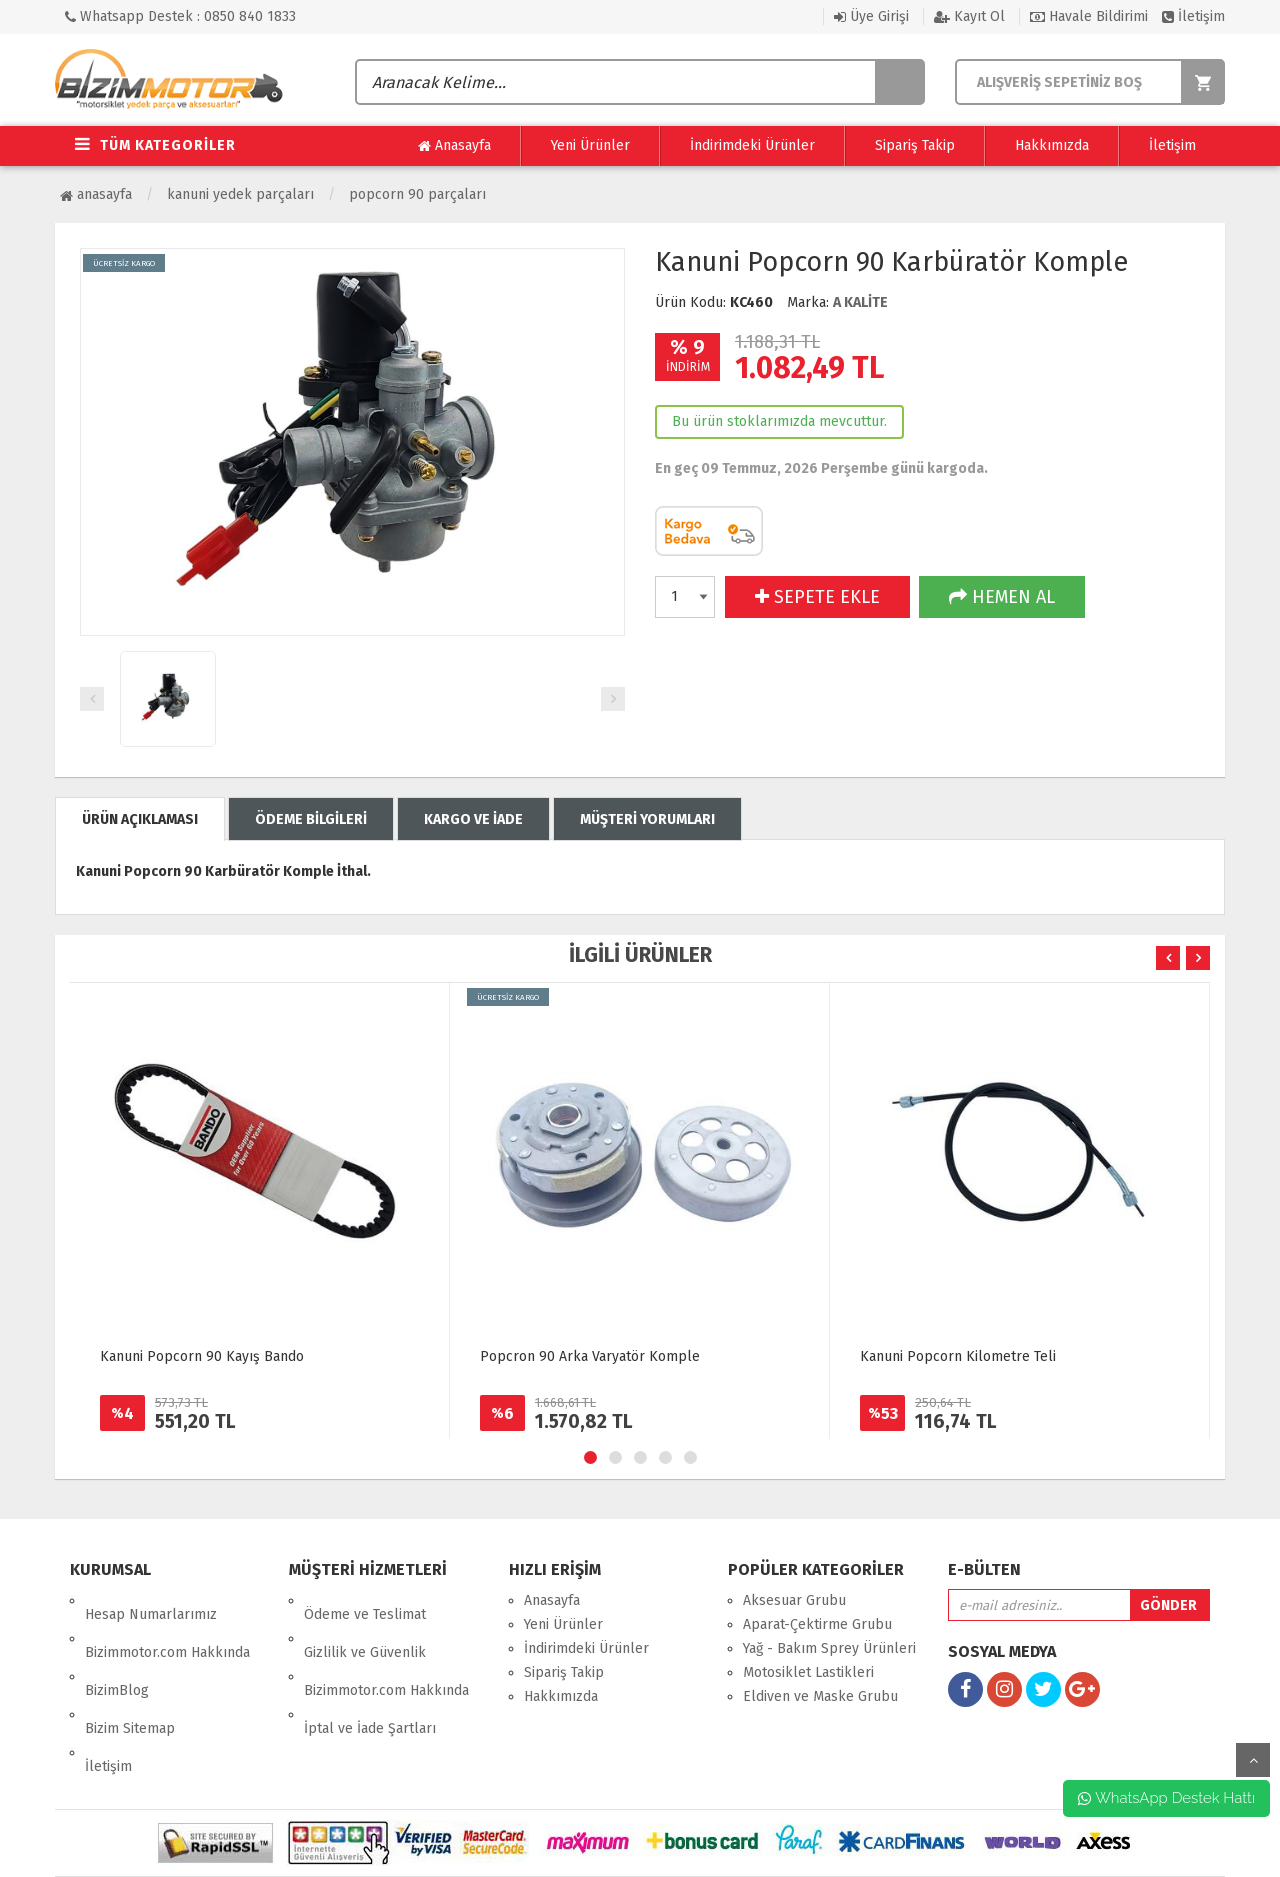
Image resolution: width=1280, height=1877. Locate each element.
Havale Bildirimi (1089, 16)
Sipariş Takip (915, 145)
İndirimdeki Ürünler (752, 145)
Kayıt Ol (969, 16)
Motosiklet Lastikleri (808, 1672)
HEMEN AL (1002, 597)
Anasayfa (454, 146)
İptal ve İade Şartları (370, 1672)
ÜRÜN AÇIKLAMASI (140, 819)
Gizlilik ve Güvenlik (365, 1624)
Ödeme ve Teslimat (365, 1600)
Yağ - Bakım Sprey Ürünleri (829, 1648)
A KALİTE (860, 302)
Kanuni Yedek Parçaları (240, 194)
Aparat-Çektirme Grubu (817, 1624)
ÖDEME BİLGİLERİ (311, 819)
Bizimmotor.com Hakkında (167, 1624)
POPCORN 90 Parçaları (417, 194)
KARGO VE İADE (473, 819)
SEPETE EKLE (817, 597)
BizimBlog (117, 1648)
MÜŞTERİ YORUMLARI (647, 819)
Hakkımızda (1052, 145)
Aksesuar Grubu (794, 1600)
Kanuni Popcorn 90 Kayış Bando (202, 1356)
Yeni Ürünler (590, 145)
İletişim (1193, 16)
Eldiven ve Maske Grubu (820, 1696)
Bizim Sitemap (130, 1672)
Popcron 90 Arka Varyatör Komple (590, 1356)
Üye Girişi (871, 16)
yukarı (1253, 1760)
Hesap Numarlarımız (151, 1600)
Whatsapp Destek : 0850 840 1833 (180, 16)
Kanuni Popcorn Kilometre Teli (958, 1356)
